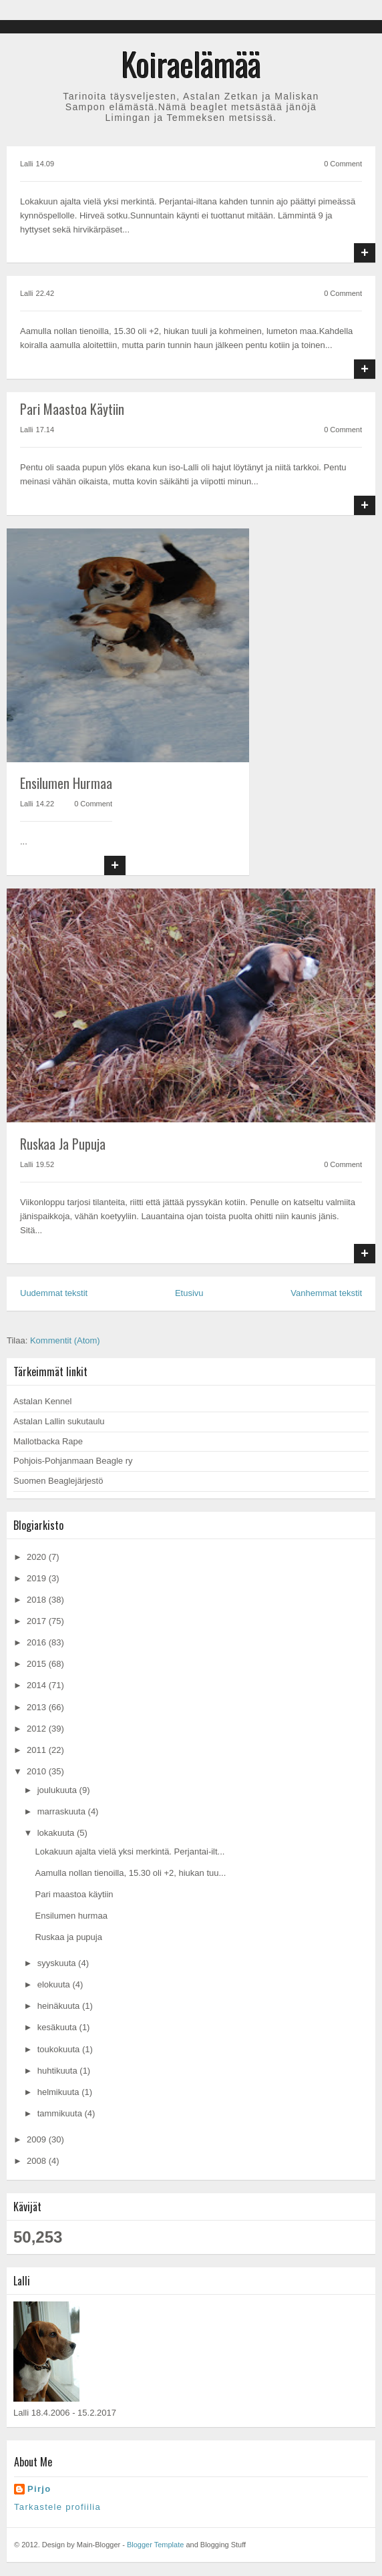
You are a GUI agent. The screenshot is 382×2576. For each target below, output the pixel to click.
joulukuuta (58, 1790)
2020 (38, 1557)
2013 (38, 1707)
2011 (38, 1750)
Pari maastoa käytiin (72, 409)
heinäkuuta (59, 2006)
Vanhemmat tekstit (326, 1293)
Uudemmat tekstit (53, 1293)
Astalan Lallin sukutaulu (59, 1421)
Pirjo (39, 2489)
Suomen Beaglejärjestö (58, 1481)
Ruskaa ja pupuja (63, 1144)
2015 (38, 1664)
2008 (38, 2161)
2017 (38, 1621)
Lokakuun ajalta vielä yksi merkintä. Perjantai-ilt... (129, 1851)
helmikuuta (59, 2092)
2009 (38, 2139)
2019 (38, 1578)
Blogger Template (155, 2545)
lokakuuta (57, 1833)
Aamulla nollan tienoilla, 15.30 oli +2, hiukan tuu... (130, 1873)
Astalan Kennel (42, 1401)
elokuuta (55, 1984)
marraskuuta (62, 1811)
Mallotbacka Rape (48, 1441)
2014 (38, 1685)
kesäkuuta (58, 2027)
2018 (38, 1600)
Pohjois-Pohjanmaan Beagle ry (73, 1461)
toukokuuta (59, 2049)
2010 (38, 1771)
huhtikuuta (58, 2071)
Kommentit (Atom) (65, 1340)
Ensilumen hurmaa (66, 783)
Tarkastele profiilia (57, 2507)
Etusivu (189, 1293)
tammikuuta (61, 2113)
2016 (38, 1642)
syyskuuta (57, 1963)
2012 (38, 1729)
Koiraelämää (191, 64)
